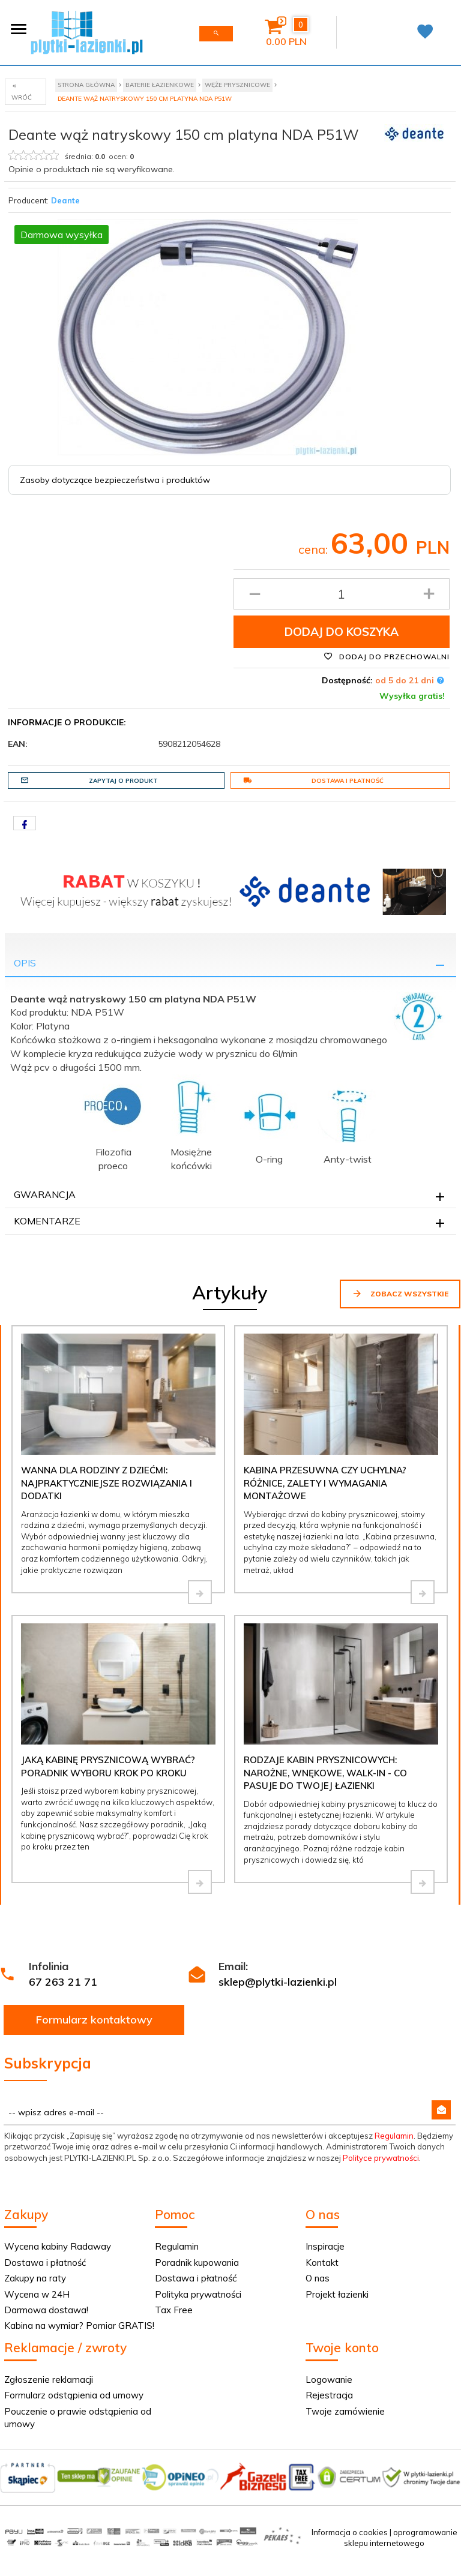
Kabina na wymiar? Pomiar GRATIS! (79, 2325)
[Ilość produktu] (342, 594)
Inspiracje (325, 2246)
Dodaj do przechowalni (387, 656)
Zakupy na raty (35, 2278)
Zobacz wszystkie (400, 1293)
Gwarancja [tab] (45, 1194)
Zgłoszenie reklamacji (48, 2379)
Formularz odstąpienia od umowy (73, 2395)
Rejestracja (329, 2395)
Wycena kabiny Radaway (57, 2246)
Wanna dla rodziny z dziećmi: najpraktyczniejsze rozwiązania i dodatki (106, 1483)
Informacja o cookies (350, 2532)
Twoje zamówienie (345, 2411)
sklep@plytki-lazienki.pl (277, 1982)
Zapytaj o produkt (89, 780)
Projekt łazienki (337, 2294)
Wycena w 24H (37, 2294)
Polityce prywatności (381, 2158)
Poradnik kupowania (197, 2262)
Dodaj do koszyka (342, 632)
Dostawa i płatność (313, 780)
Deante (65, 200)
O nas (318, 2278)
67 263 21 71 (63, 1982)
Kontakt (322, 2262)
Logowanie (329, 2379)
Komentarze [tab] (47, 1221)
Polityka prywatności (198, 2294)
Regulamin (394, 2135)
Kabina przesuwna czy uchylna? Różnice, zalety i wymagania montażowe (325, 1483)
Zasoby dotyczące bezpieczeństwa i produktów (115, 480)
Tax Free (174, 2310)
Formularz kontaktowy (94, 2019)
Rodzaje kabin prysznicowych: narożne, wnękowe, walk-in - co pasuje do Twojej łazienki (325, 1772)
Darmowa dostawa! (46, 2310)
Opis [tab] (25, 963)
